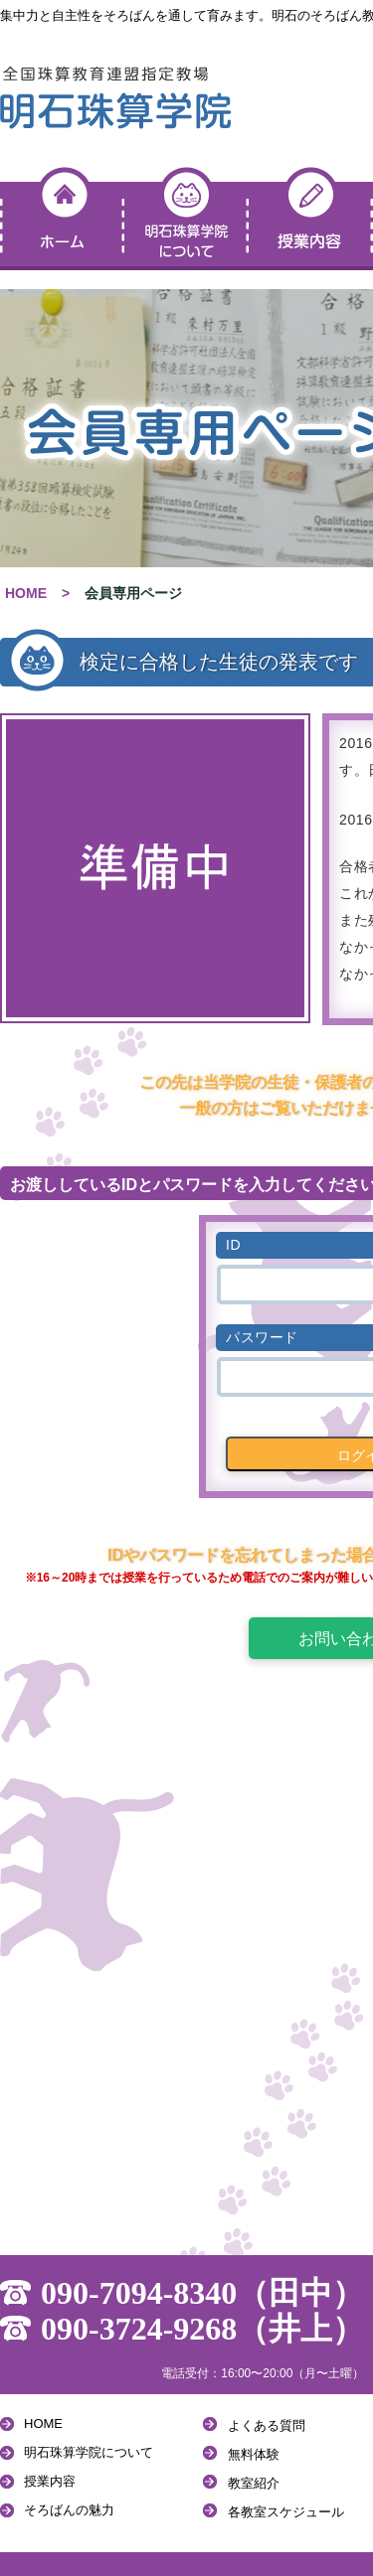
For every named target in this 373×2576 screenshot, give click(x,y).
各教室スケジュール (286, 2511)
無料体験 (254, 2454)
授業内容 (50, 2481)
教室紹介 (254, 2483)
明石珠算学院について (88, 2452)
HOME (26, 593)
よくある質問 (266, 2425)
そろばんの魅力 (69, 2509)
